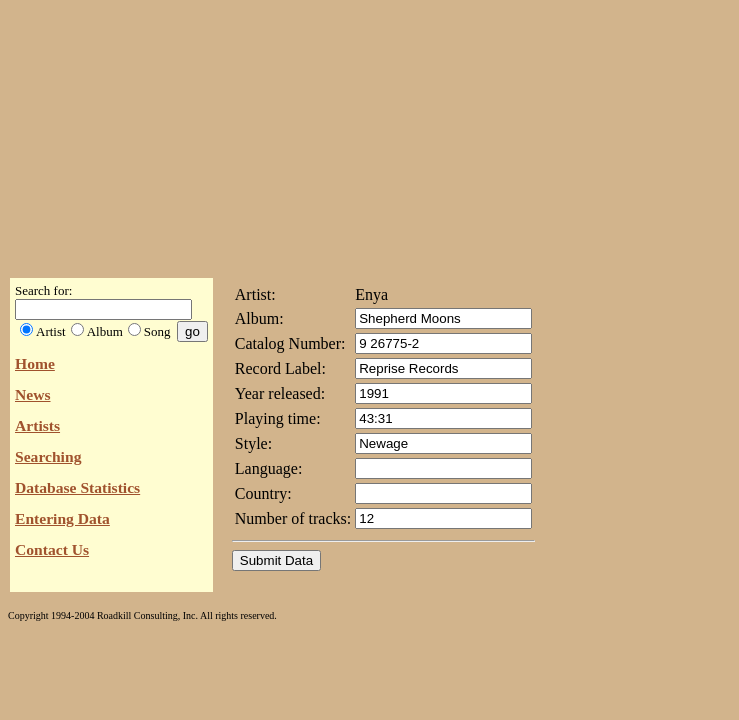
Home (35, 363)
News (33, 394)
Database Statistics (77, 487)
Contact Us (52, 549)
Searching (48, 456)
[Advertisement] (370, 133)
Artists (37, 425)
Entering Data (62, 518)
